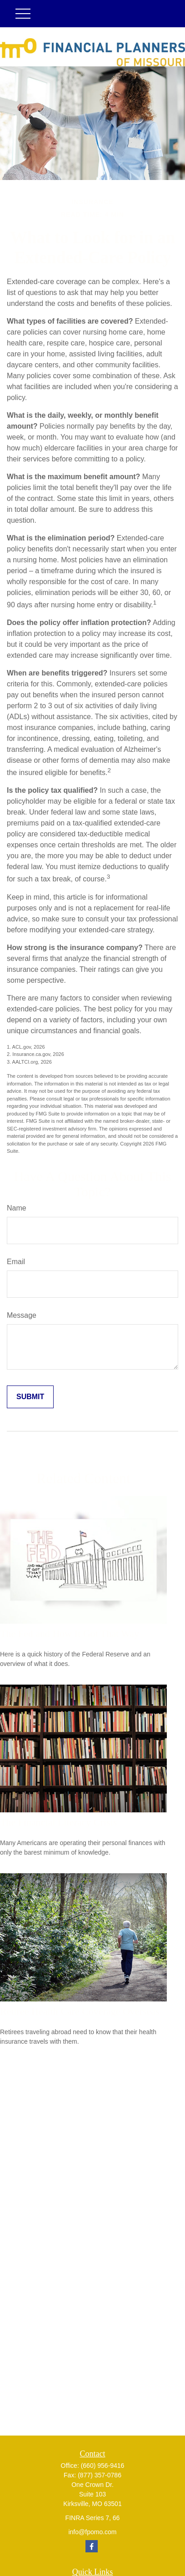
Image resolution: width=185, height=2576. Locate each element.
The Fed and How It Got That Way (69, 1633)
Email (16, 1261)
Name (16, 1208)
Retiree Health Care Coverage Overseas (80, 2011)
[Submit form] (30, 1397)
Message (21, 1315)
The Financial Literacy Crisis (58, 1822)
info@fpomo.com (92, 2532)
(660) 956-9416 (103, 2465)
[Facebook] (91, 2546)
